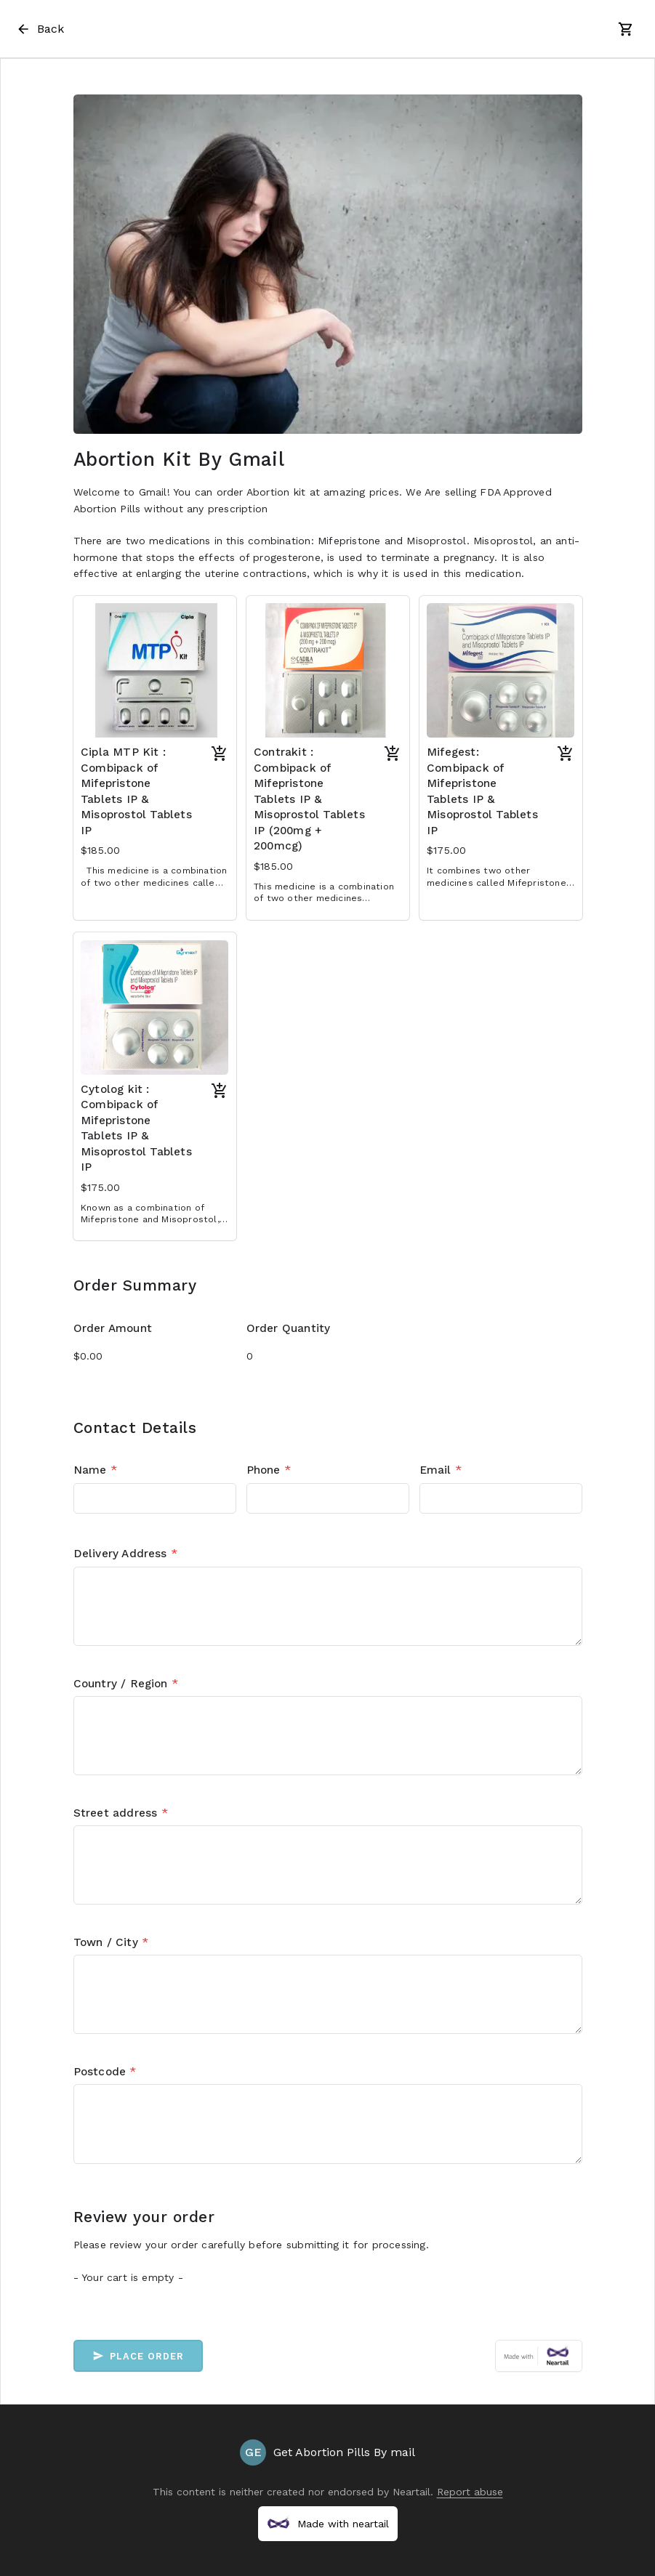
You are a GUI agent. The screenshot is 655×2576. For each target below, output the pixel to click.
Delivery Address (125, 1553)
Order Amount (112, 1328)
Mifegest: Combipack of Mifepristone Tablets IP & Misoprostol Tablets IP (482, 791)
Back (39, 29)
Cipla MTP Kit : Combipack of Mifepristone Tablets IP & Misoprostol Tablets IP (136, 791)
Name (95, 1470)
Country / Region (126, 1683)
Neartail (411, 2492)
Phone (268, 1470)
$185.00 (100, 850)
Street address (120, 1813)
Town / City (111, 1942)
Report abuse (470, 2492)
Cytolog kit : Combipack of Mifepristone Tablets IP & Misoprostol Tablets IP (136, 1128)
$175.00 (446, 850)
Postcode (105, 2071)
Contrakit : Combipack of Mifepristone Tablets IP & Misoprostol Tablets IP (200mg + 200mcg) (309, 799)
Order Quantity (288, 1328)
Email (440, 1470)
